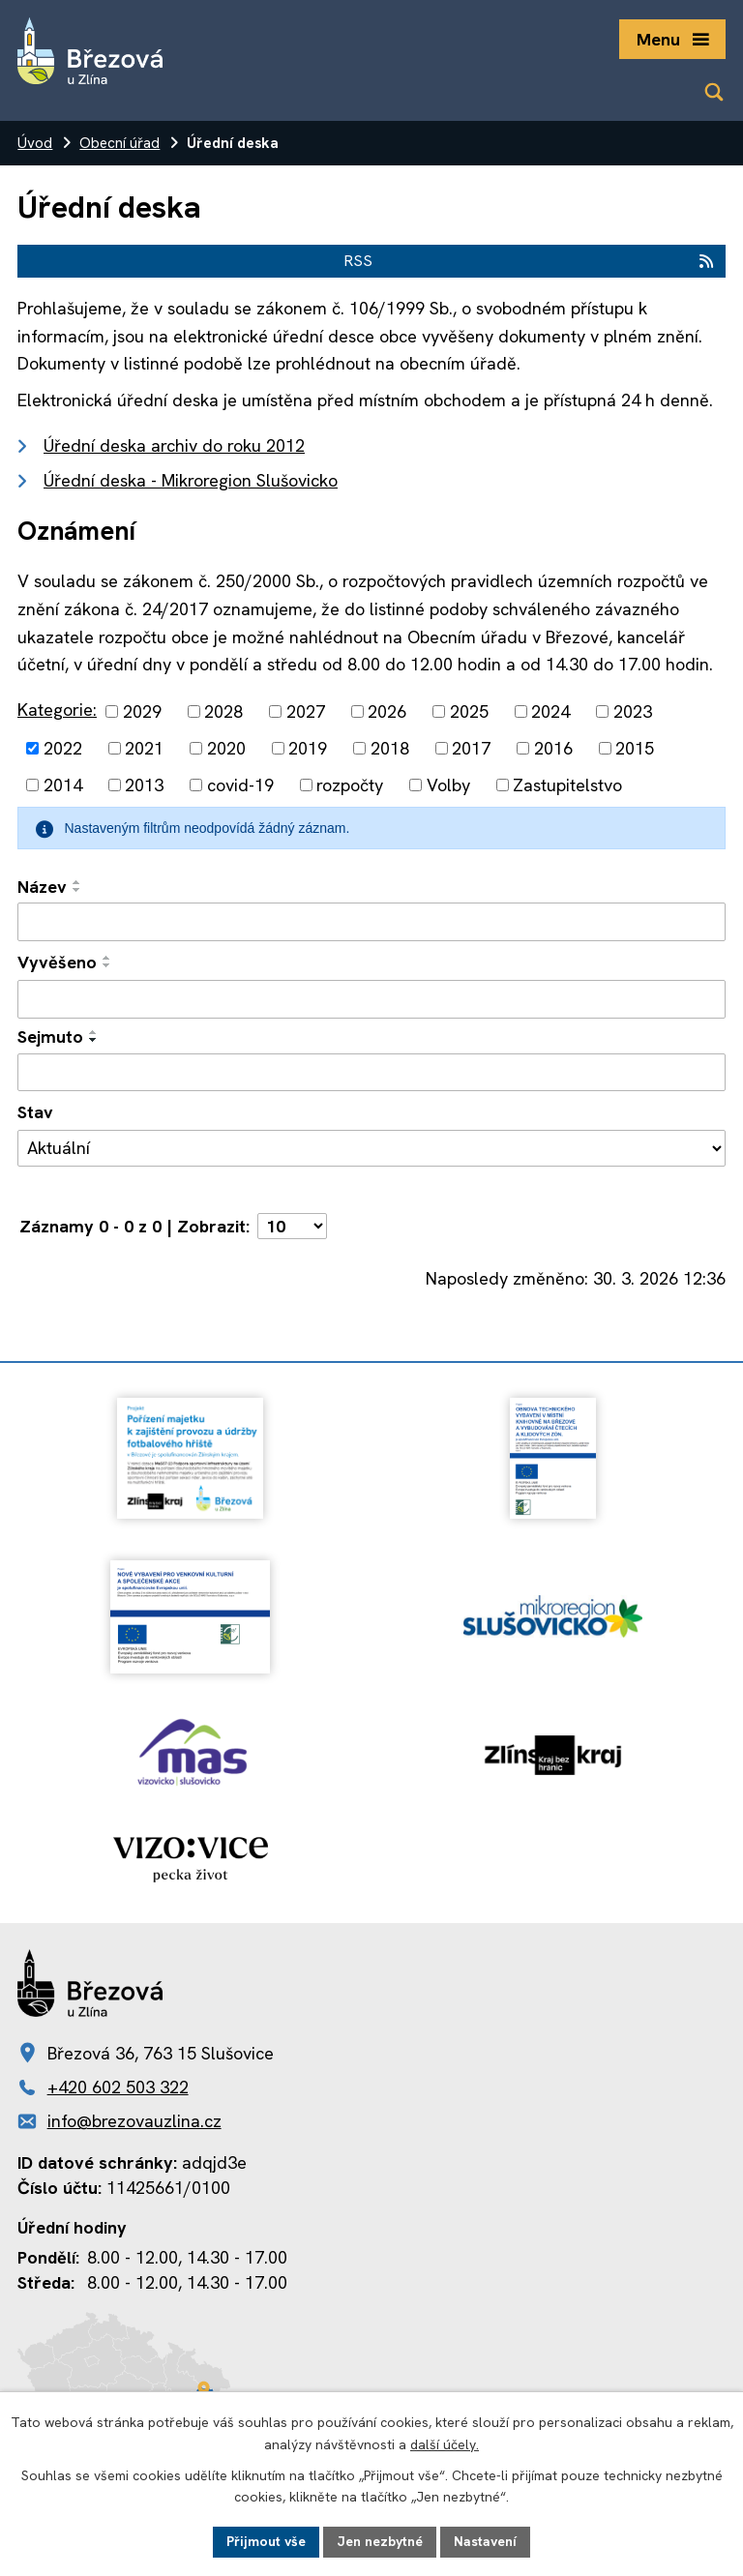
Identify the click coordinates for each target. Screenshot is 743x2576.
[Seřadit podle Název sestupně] (77, 890)
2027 (305, 711)
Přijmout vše (266, 2541)
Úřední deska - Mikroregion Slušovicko (191, 480)
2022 (63, 748)
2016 (553, 748)
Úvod (34, 143)
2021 (144, 748)
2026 (387, 711)
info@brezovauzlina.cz (134, 2121)
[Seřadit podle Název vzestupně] (77, 882)
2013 (144, 785)
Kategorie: (57, 709)
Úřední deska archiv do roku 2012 (174, 445)
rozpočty (349, 785)
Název (42, 886)
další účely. (444, 2444)
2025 (469, 711)
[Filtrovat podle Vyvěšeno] (371, 999)
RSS (529, 261)
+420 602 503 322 (118, 2087)
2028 (223, 711)
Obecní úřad (119, 143)
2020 (226, 748)
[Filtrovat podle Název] (371, 922)
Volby (448, 785)
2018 (390, 748)
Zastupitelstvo (567, 785)
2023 (632, 711)
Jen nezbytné (380, 2541)
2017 (471, 748)
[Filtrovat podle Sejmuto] (371, 1072)
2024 (550, 711)
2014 (63, 785)
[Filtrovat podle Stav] (371, 1148)
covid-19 (240, 785)
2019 (307, 748)
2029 (142, 711)
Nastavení (485, 2541)
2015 (634, 748)
